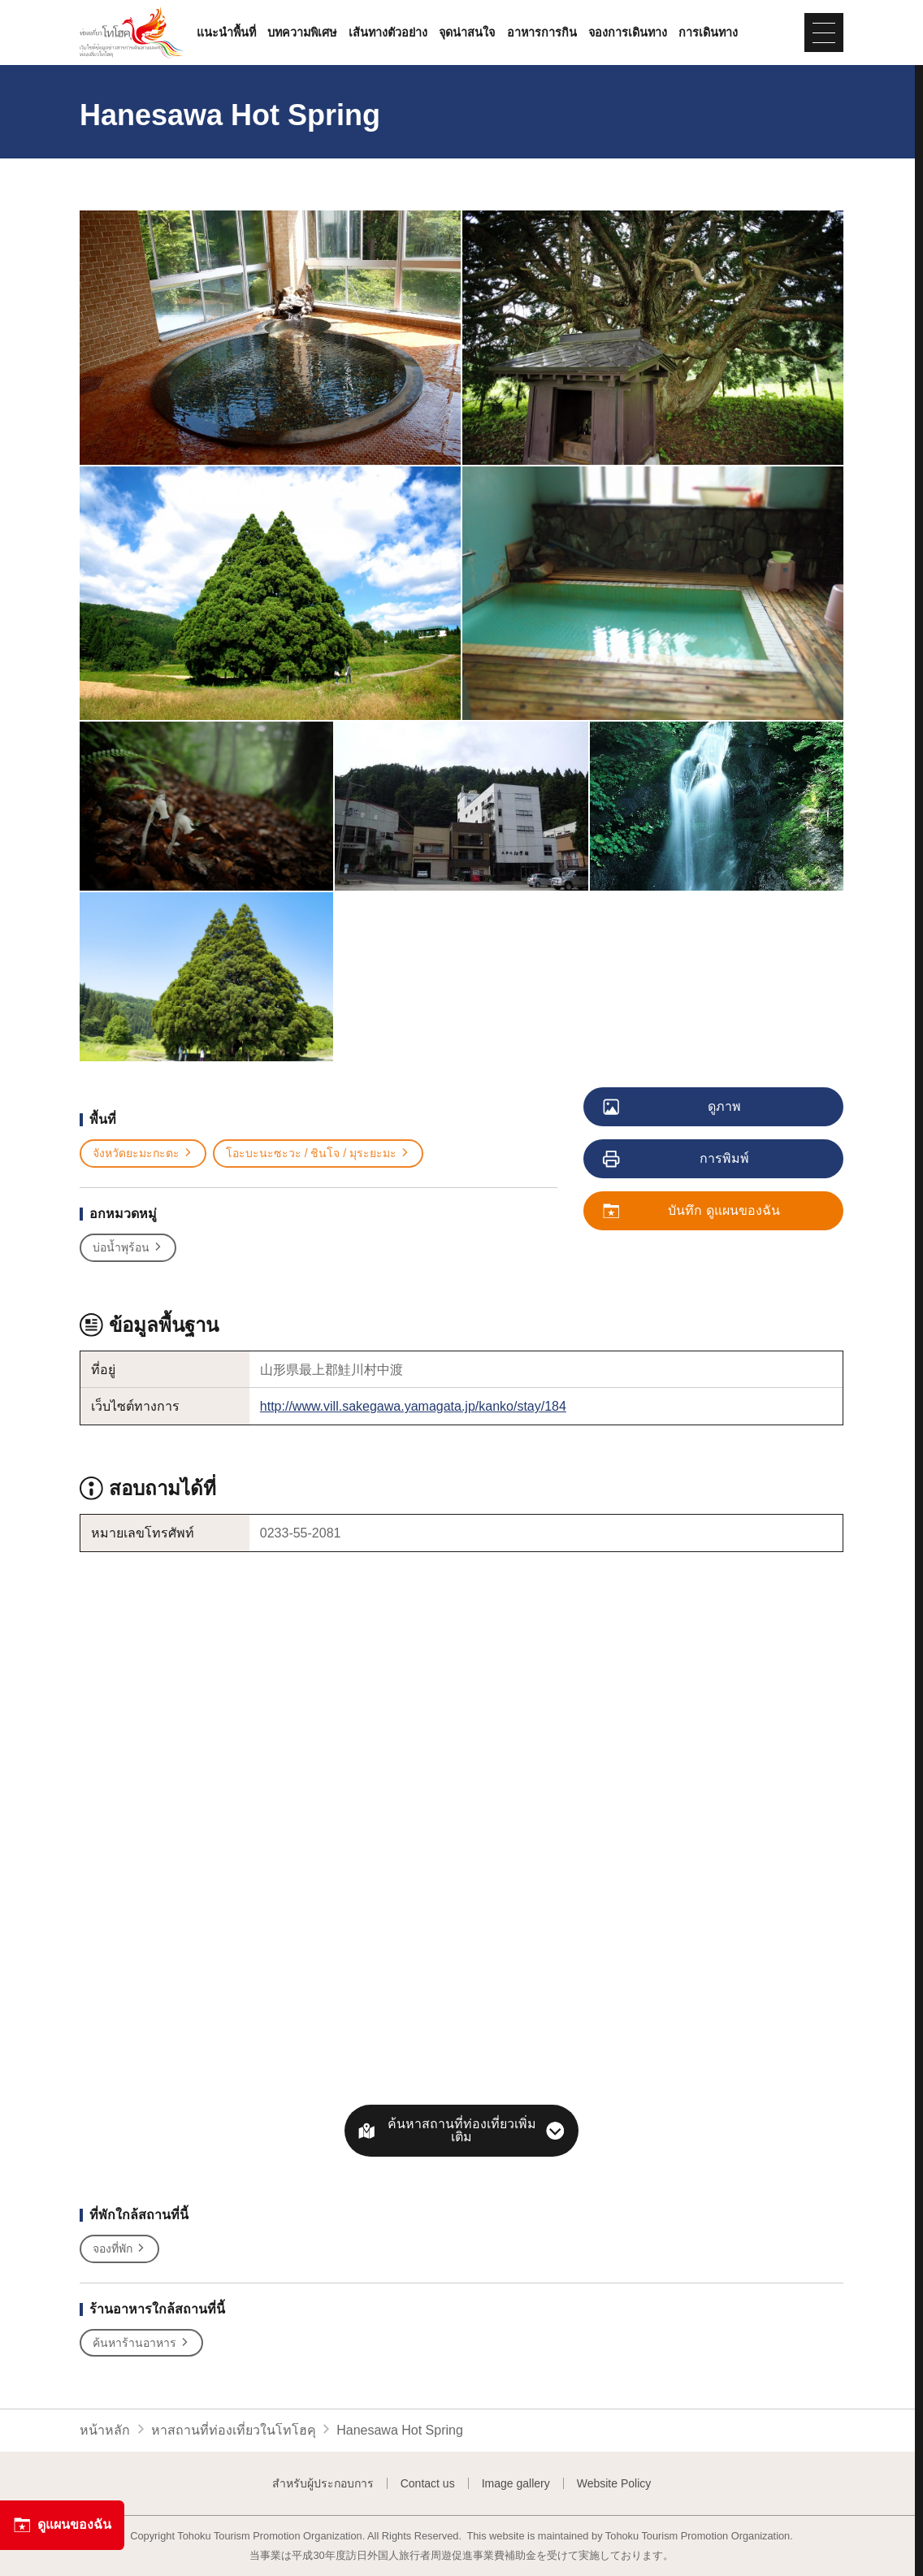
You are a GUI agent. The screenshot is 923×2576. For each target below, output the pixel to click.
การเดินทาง (708, 32)
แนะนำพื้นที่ (226, 32)
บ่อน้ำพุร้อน (128, 1248)
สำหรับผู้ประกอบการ (323, 2483)
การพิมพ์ (676, 1159)
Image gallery (516, 2483)
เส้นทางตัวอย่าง (388, 32)
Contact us (428, 2483)
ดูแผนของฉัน (62, 2525)
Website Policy (614, 2483)
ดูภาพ (672, 1107)
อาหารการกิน (542, 32)
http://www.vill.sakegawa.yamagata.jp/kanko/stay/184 (413, 1406)
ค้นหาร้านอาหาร (141, 2343)
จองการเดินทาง (627, 32)
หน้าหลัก (105, 2430)
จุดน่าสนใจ (467, 32)
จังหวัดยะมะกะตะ (143, 1153)
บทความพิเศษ (301, 32)
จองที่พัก (119, 2249)
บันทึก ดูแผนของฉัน (692, 1211)
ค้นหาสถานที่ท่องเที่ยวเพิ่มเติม (462, 2130)
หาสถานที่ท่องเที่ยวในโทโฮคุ (233, 2430)
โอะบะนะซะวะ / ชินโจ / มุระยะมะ (318, 1153)
